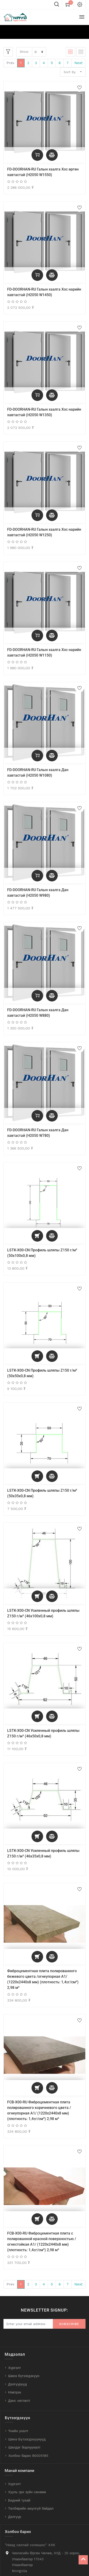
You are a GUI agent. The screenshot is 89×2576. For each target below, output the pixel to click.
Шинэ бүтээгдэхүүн (23, 2376)
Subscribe (69, 2324)
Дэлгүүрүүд (17, 2384)
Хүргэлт (14, 2368)
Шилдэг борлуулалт (24, 2447)
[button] (37, 155)
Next (78, 63)
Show (24, 51)
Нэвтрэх (14, 2392)
